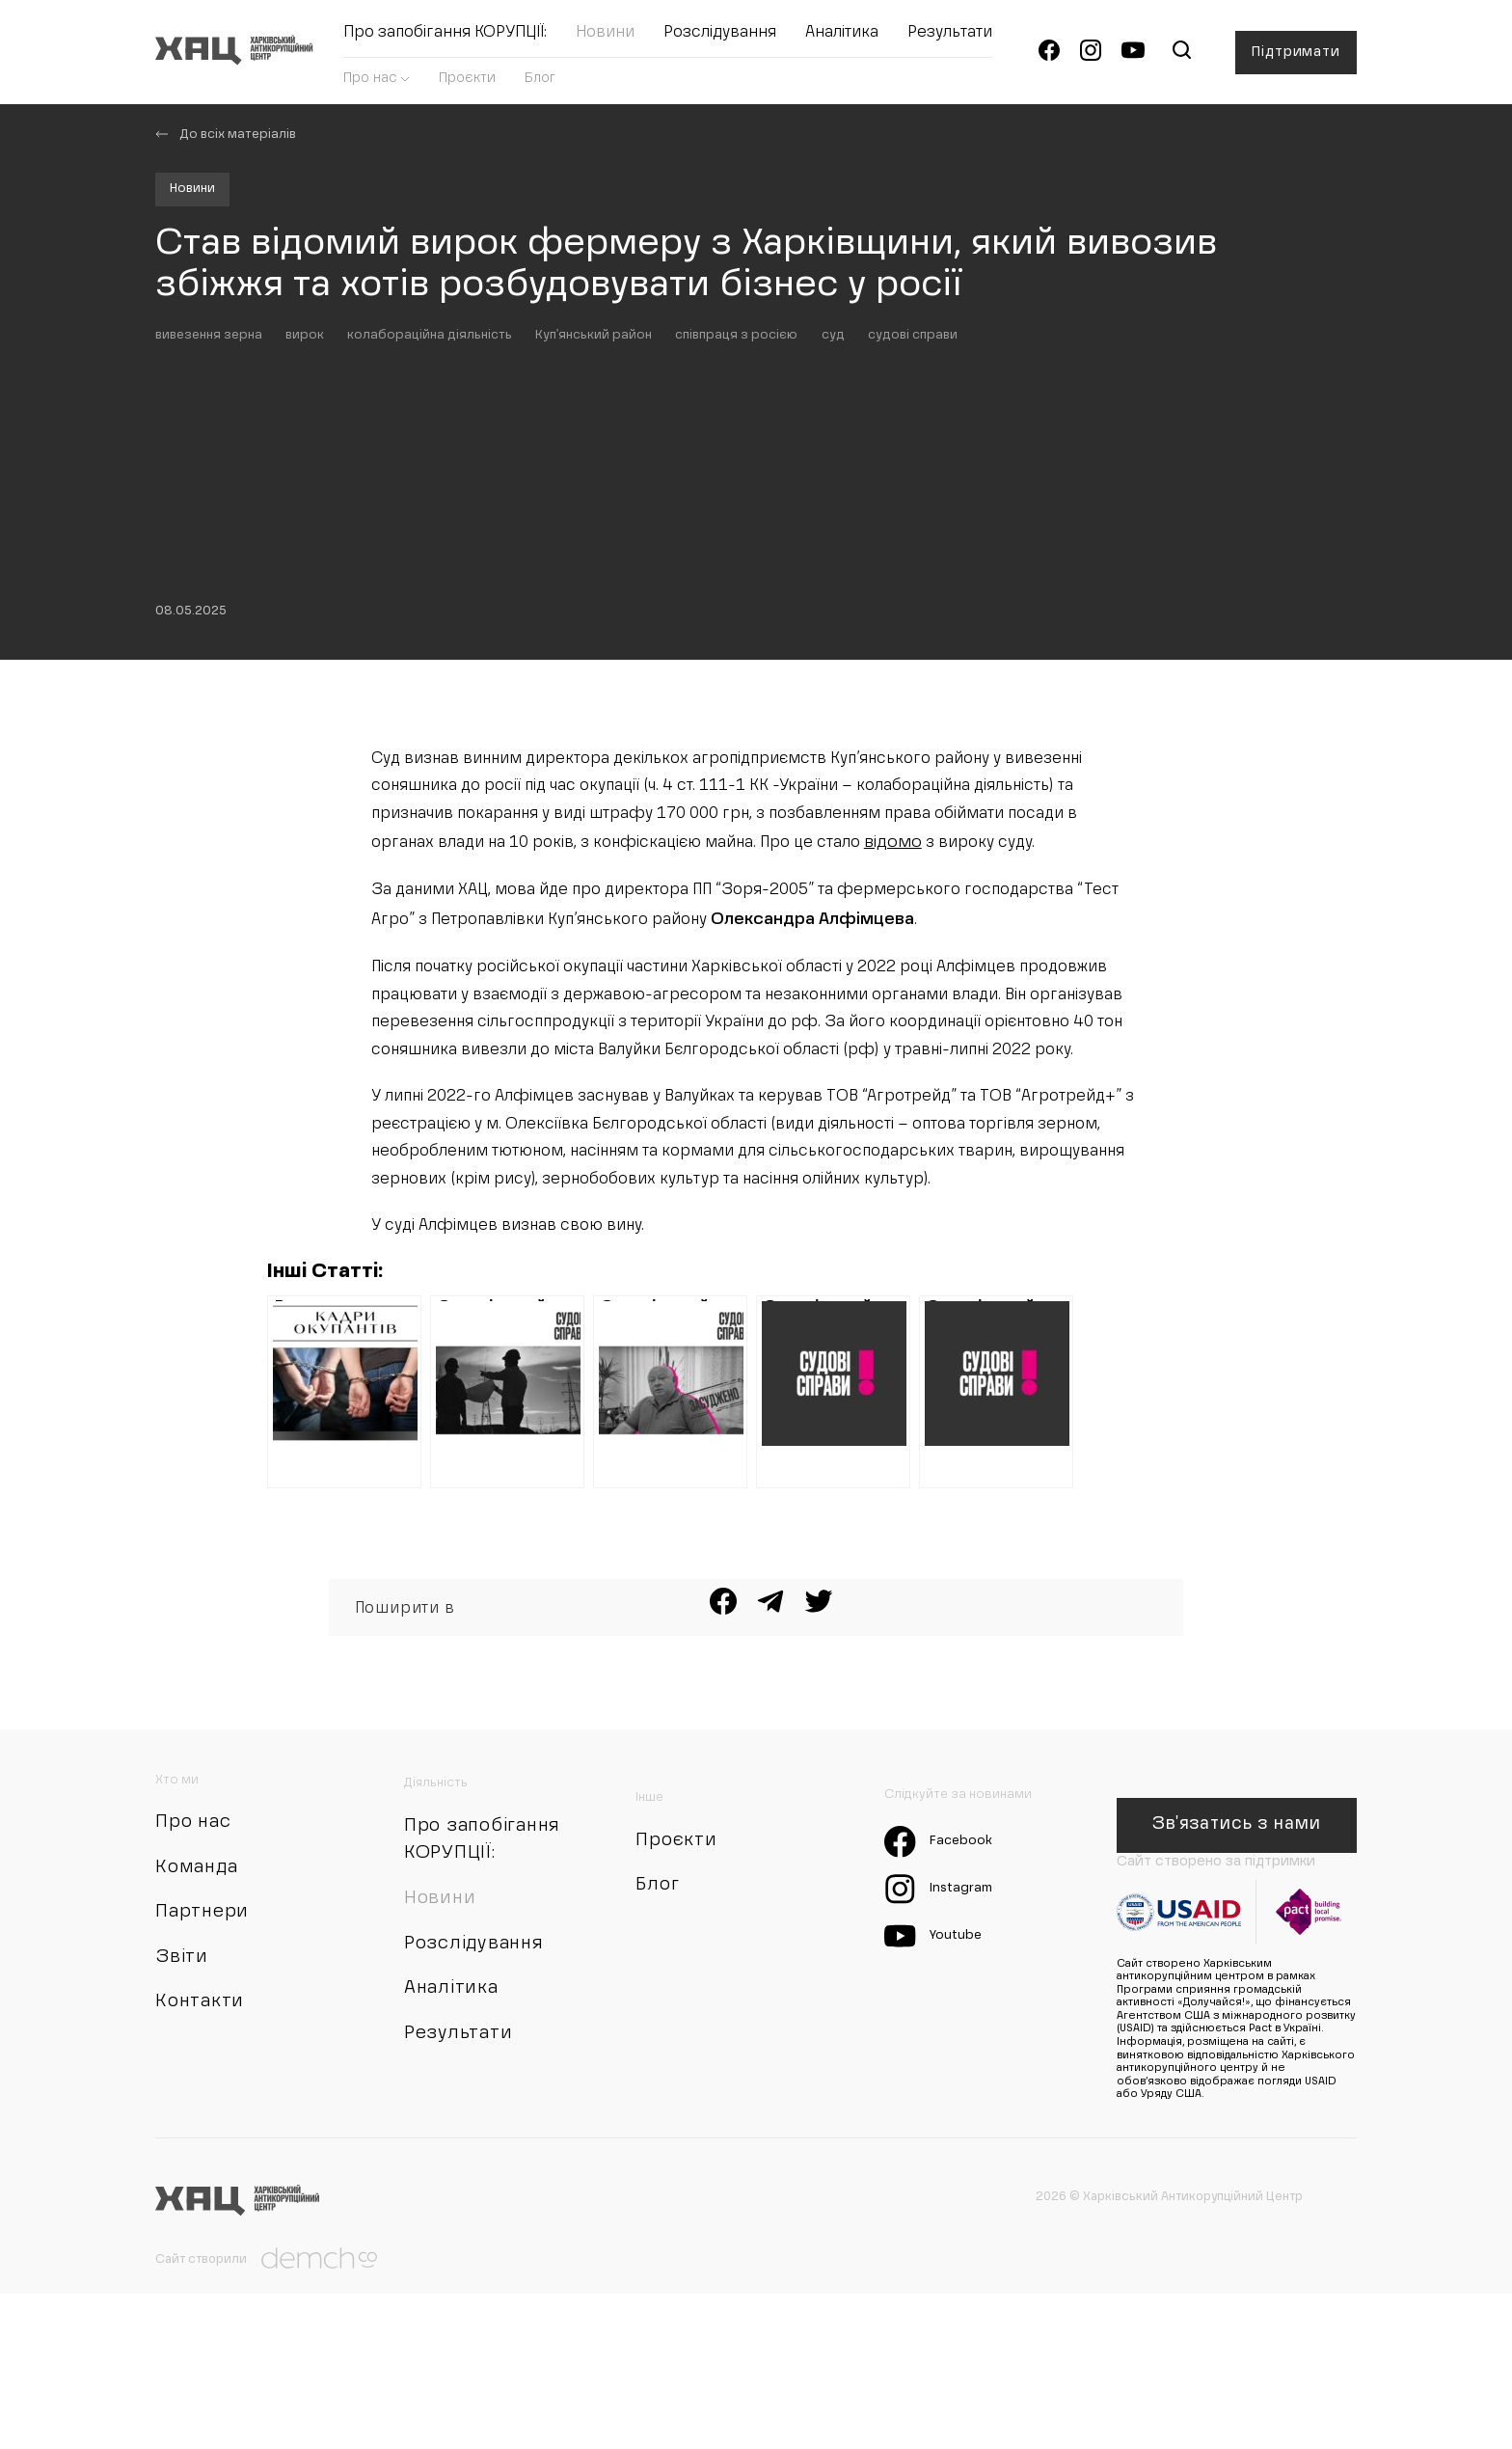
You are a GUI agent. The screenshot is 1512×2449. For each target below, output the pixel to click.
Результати (959, 38)
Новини (614, 38)
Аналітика (851, 38)
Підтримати (1293, 58)
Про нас (382, 84)
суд (900, 472)
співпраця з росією (794, 472)
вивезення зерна (216, 472)
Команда (202, 2064)
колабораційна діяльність (459, 472)
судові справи (989, 472)
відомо (921, 867)
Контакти (205, 2211)
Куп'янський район (637, 472)
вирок (324, 472)
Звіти (185, 2162)
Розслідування (729, 38)
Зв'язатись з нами (1234, 1987)
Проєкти (476, 84)
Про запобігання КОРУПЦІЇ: (454, 38)
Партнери (207, 2113)
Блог (549, 84)
